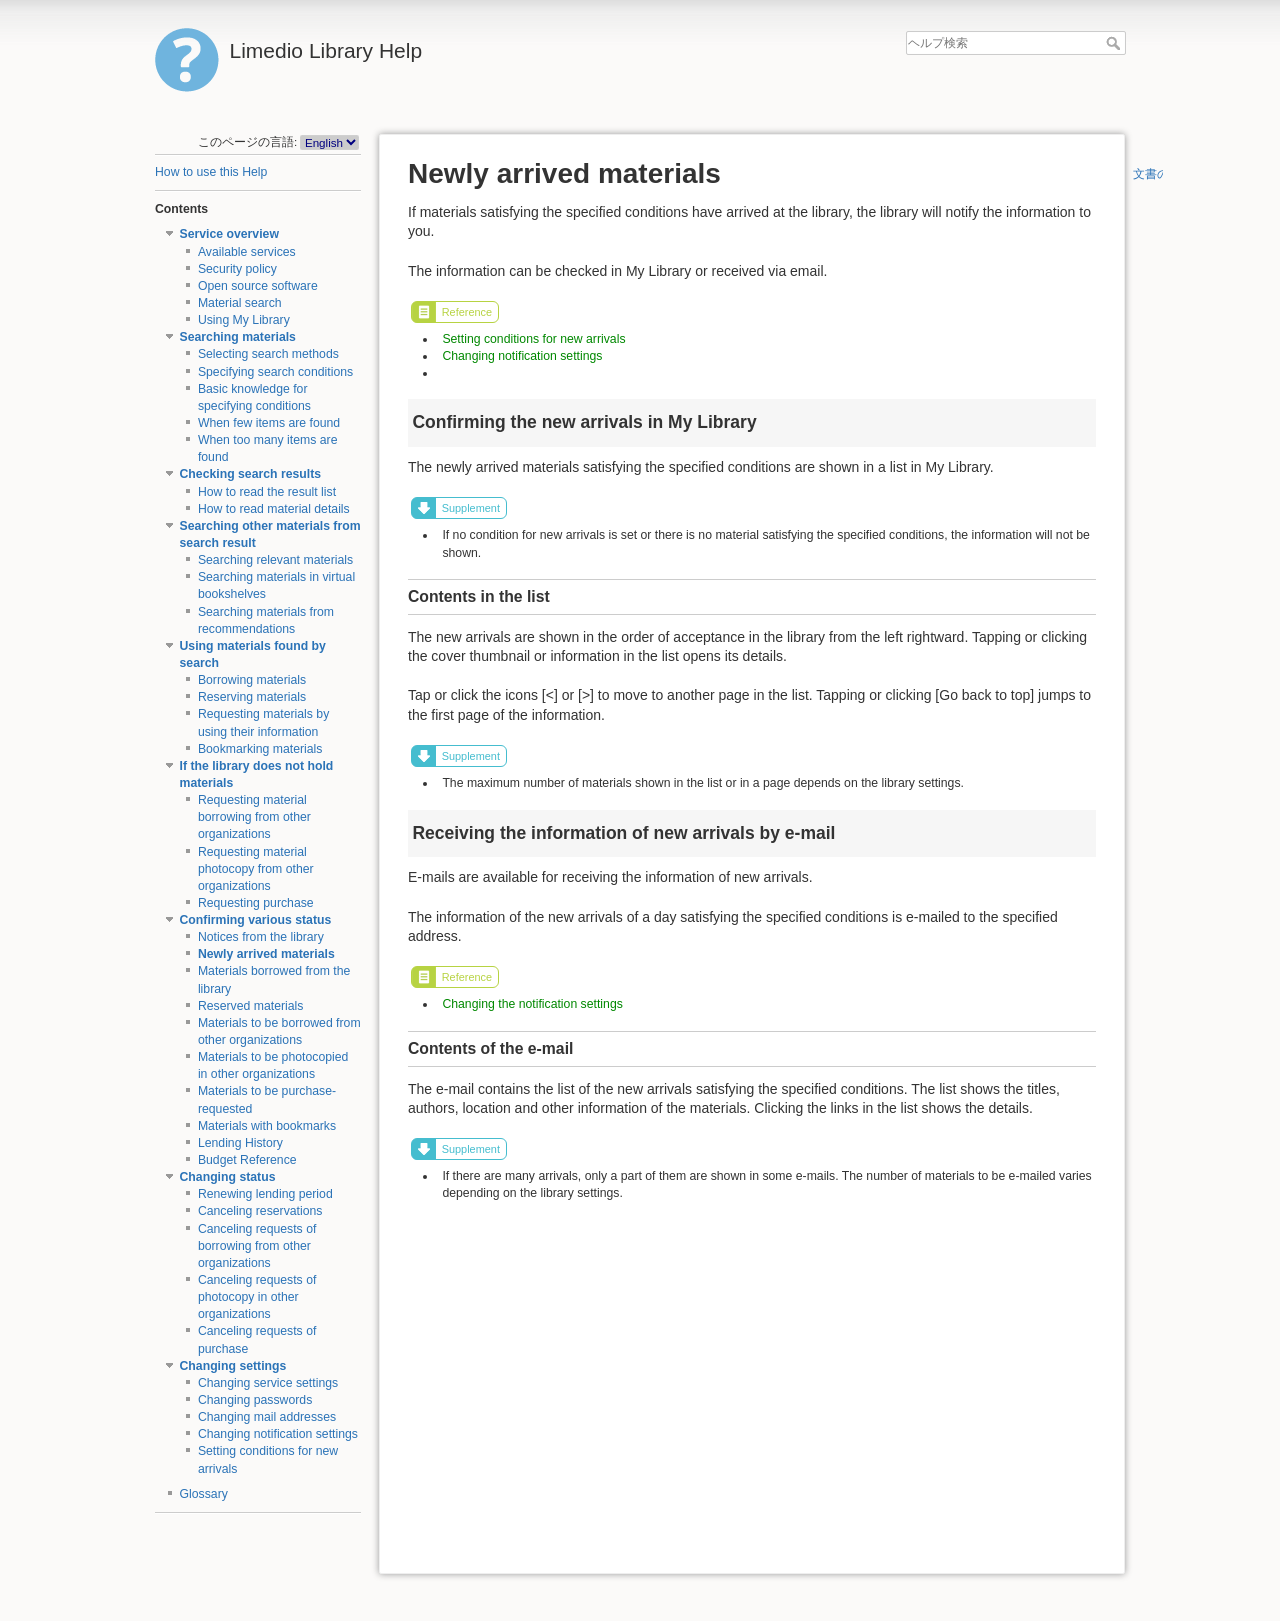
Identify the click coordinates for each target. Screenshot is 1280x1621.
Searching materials (238, 337)
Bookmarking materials (260, 749)
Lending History (240, 1143)
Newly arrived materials (266, 954)
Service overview (229, 234)
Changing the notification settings (532, 1004)
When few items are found (269, 423)
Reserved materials (251, 1006)
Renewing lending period (265, 1194)
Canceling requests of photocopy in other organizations (257, 1297)
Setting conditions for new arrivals (533, 339)
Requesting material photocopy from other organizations (256, 869)
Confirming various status (256, 920)
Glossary (204, 1494)
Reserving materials (252, 697)
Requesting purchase (256, 903)
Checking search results (251, 474)
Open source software (258, 286)
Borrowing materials (252, 680)
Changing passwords (255, 1400)
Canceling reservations (260, 1211)
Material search (240, 303)
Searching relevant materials (275, 560)
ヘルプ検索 (1115, 43)
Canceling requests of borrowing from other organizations (257, 1246)
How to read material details (274, 509)
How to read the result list (267, 492)
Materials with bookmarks (267, 1126)
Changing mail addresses (267, 1417)
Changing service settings (268, 1383)
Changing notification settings (278, 1434)
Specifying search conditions (275, 372)
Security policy (237, 269)
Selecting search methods (268, 354)
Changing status (228, 1177)
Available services (247, 252)
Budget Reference (247, 1160)
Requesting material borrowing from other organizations (254, 817)
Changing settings (233, 1366)
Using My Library (244, 320)
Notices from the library (261, 937)
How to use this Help (211, 172)
